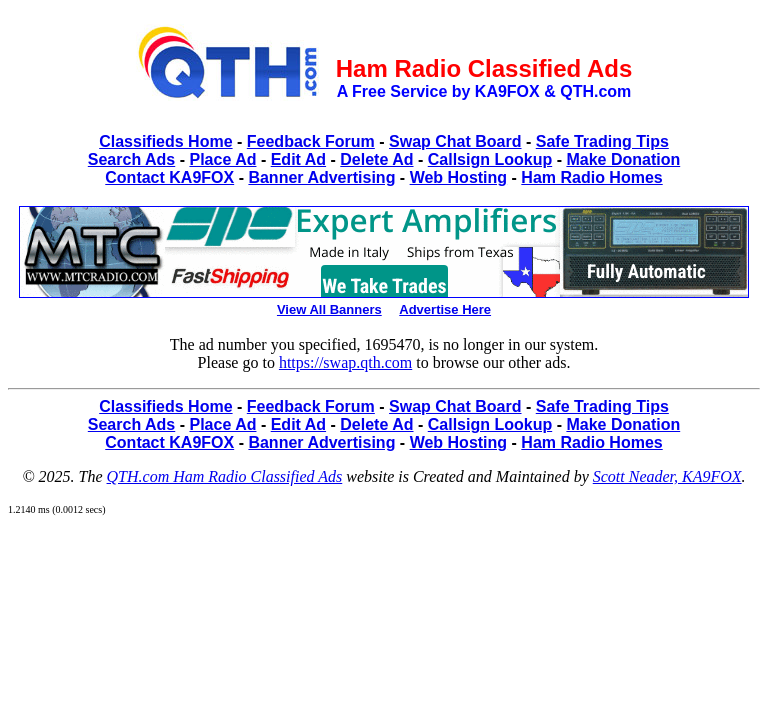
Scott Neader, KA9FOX (667, 476)
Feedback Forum (311, 141)
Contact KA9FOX (169, 177)
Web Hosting (458, 177)
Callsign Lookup (490, 159)
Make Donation (623, 159)
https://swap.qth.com (345, 362)
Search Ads (131, 159)
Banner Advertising (321, 177)
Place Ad (222, 159)
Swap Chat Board (455, 141)
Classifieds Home (165, 141)
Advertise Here (445, 309)
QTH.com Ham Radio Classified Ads (225, 476)
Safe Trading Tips (602, 141)
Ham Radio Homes (591, 177)
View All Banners (329, 309)
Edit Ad (298, 159)
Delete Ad (376, 159)
